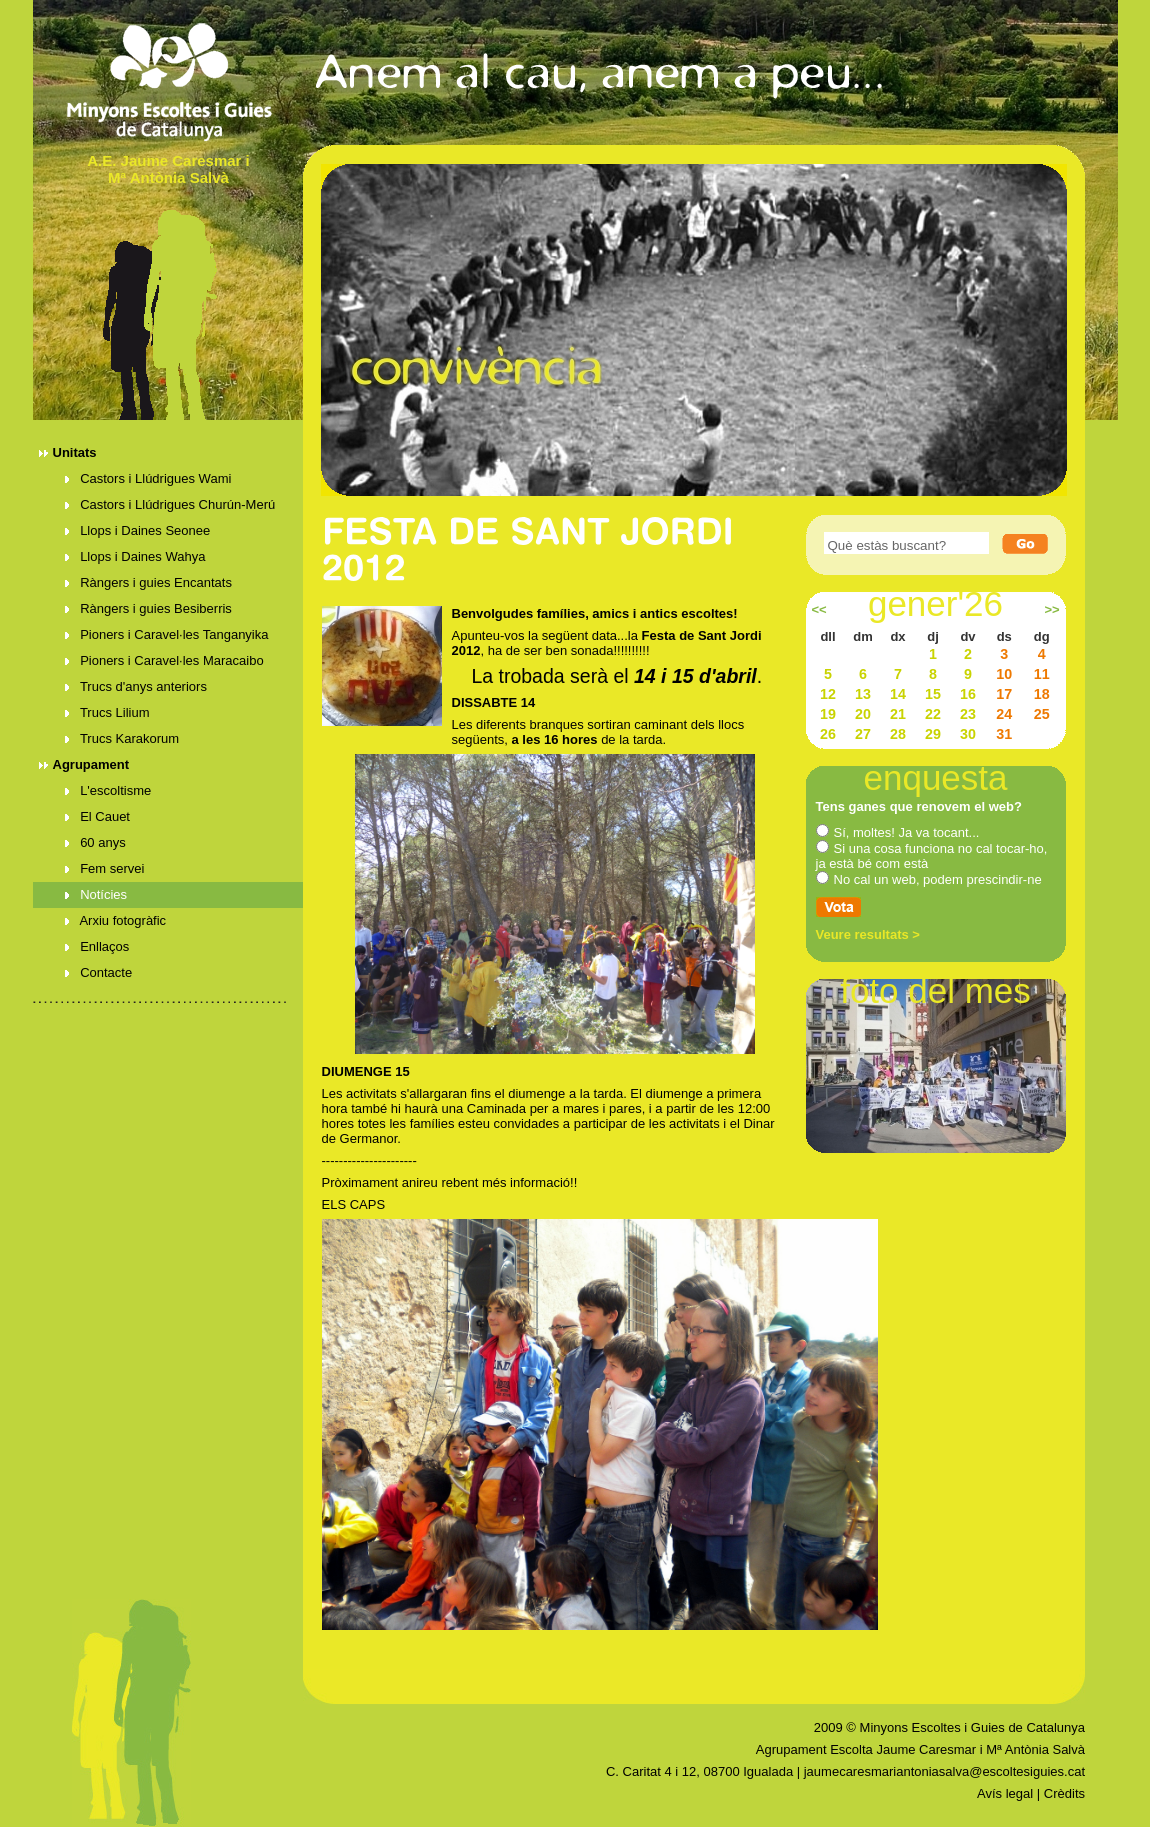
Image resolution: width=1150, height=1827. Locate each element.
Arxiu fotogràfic (116, 920)
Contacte (99, 972)
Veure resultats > (868, 934)
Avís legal (1005, 1793)
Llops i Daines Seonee (138, 530)
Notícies (96, 894)
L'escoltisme (108, 790)
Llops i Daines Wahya (135, 556)
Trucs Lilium (107, 712)
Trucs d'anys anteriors (136, 686)
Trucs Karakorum (122, 738)
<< (818, 610)
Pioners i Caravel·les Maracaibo (164, 660)
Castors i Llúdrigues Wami (148, 478)
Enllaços (97, 946)
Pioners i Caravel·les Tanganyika (167, 634)
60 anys (95, 842)
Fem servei (105, 868)
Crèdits (1064, 1793)
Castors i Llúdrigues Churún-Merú (170, 504)
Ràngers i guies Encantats (148, 582)
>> (1051, 610)
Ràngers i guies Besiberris (148, 608)
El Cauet (98, 816)
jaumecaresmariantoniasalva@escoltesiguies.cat (944, 1771)
